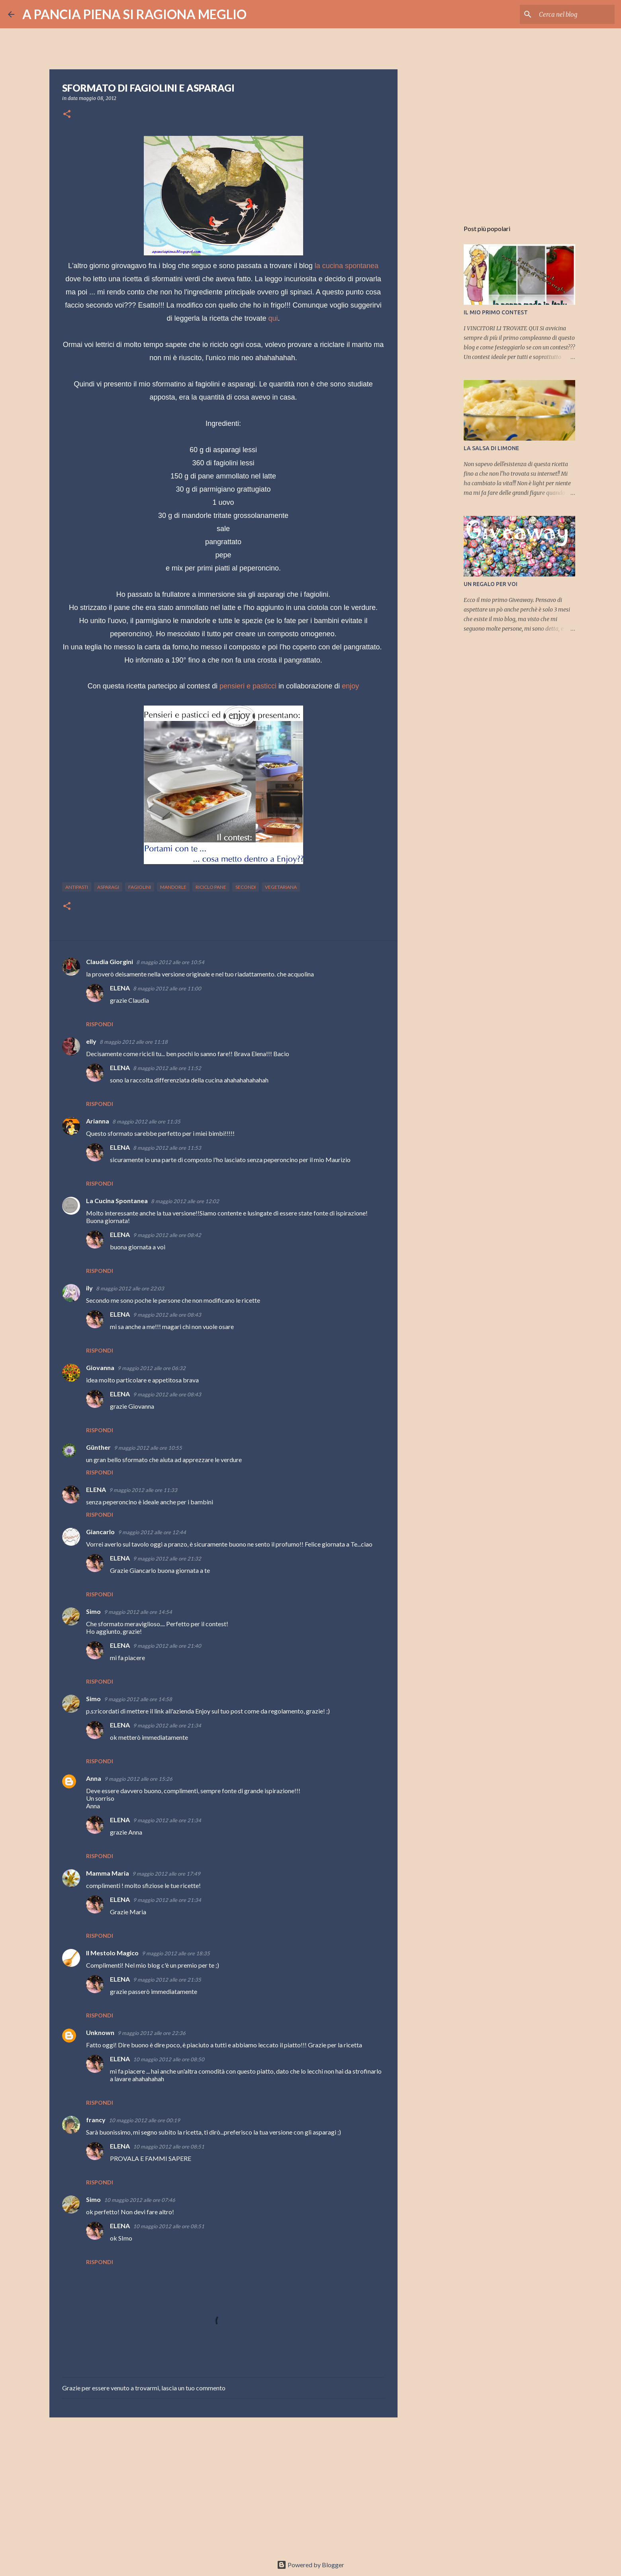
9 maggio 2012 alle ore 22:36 (152, 2033)
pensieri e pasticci (247, 686)
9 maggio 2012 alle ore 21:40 (167, 1646)
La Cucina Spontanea (117, 1200)
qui (273, 318)
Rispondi (99, 1024)
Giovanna (100, 1367)
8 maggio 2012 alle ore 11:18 (134, 1042)
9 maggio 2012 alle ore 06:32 (152, 1368)
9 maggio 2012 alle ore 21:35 (167, 1979)
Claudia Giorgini (109, 961)
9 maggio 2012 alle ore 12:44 (152, 1532)
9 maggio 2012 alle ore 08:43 (167, 1315)
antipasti (76, 887)
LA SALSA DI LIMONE (491, 448)
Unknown (100, 2032)
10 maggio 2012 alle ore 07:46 (139, 2200)
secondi (245, 887)
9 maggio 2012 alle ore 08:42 (167, 1235)
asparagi (108, 887)
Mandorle (173, 887)
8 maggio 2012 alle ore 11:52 (167, 1068)
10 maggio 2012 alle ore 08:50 (168, 2059)
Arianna (97, 1121)
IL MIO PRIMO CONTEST (496, 312)
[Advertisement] (223, 2485)
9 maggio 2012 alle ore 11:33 (143, 1490)
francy (96, 2119)
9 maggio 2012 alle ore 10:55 (148, 1448)
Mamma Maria (107, 1873)
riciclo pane (211, 887)
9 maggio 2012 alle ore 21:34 (167, 1725)
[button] (67, 114)
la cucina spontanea (346, 266)
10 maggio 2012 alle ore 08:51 (168, 2146)
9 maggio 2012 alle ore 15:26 (138, 1779)
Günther (98, 1447)
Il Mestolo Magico (112, 1953)
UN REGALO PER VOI (490, 584)
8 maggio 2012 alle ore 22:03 (130, 1288)
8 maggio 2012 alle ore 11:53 (167, 1148)
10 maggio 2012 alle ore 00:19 (144, 2120)
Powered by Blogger (310, 2564)
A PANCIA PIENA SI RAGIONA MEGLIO (134, 14)
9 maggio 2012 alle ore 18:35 (176, 1953)
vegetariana (281, 887)
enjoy (350, 686)
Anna (93, 1778)
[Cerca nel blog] (573, 14)
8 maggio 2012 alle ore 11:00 (167, 988)
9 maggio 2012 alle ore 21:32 (167, 1558)
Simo (93, 1611)
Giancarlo (100, 1531)
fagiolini (139, 887)
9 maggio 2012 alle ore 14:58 (138, 1699)
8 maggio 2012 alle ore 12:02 (185, 1201)
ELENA (120, 988)
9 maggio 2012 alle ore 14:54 (138, 1612)
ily (89, 1288)
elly (91, 1041)
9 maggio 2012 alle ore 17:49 (166, 1873)
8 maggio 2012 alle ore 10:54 (170, 962)
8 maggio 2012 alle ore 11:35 (146, 1121)
